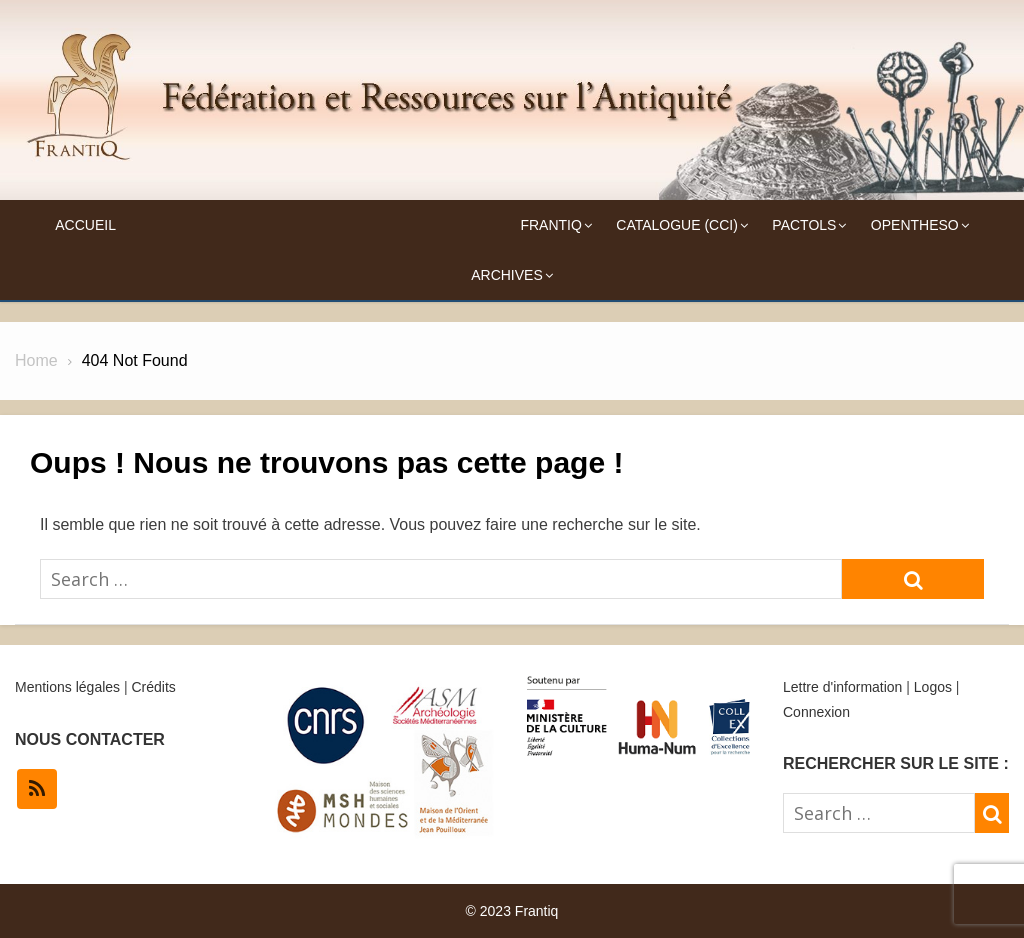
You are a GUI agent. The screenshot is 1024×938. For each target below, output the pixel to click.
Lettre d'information (842, 687)
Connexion (816, 712)
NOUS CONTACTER (90, 739)
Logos (933, 687)
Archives (507, 275)
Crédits (153, 687)
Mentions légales (67, 687)
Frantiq (550, 225)
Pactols (804, 225)
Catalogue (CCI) (677, 225)
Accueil (85, 225)
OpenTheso (915, 225)
